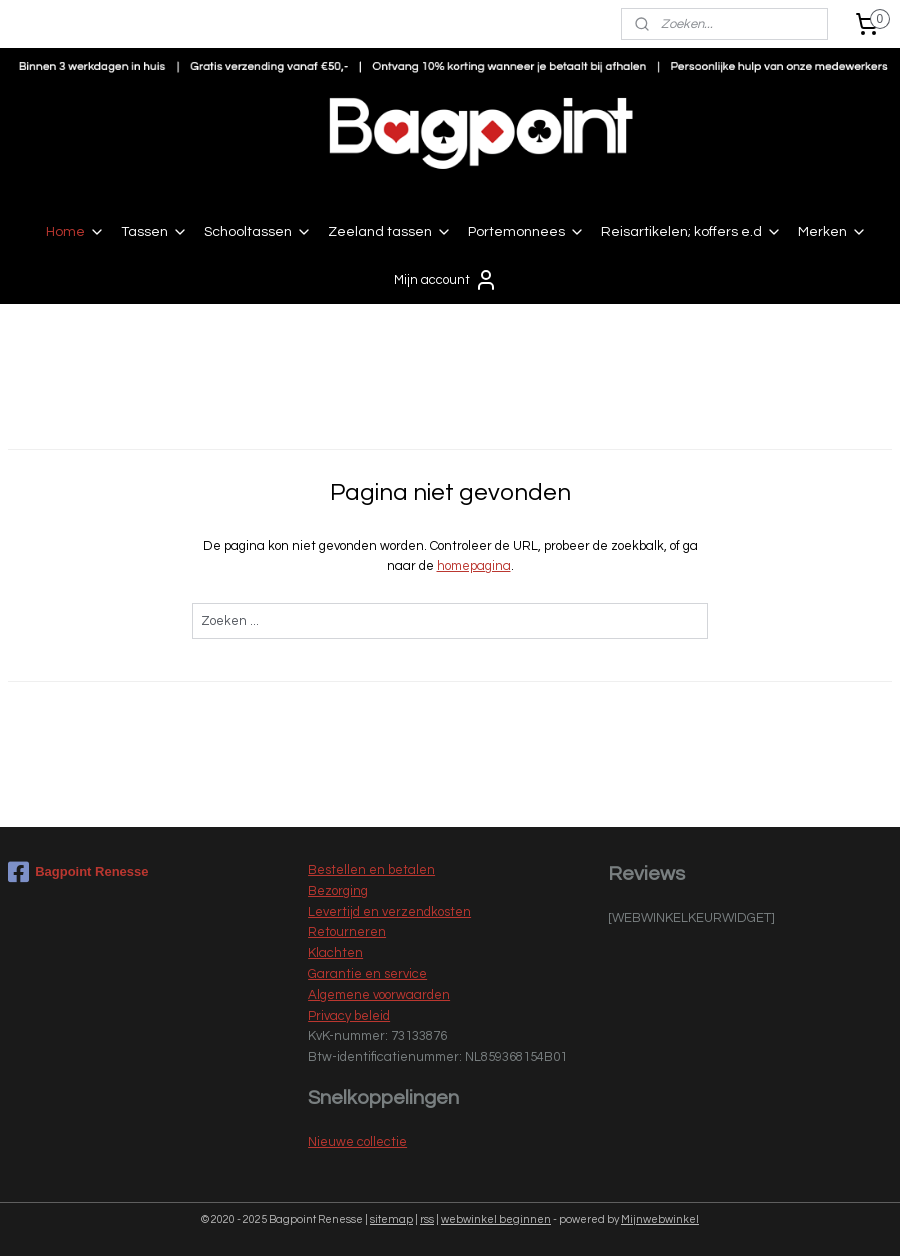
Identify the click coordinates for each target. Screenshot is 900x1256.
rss (427, 1219)
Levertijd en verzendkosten (389, 912)
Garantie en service (367, 974)
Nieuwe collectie (357, 1142)
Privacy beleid (349, 1016)
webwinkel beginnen (496, 1219)
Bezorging (338, 891)
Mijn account (446, 280)
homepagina (474, 567)
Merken (832, 232)
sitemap (391, 1219)
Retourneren (347, 932)
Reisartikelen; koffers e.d (691, 232)
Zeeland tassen (390, 232)
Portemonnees (526, 232)
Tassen (154, 232)
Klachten (335, 953)
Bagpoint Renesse (78, 872)
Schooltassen (258, 232)
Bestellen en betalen (371, 870)
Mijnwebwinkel (660, 1219)
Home (75, 232)
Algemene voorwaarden (379, 995)
